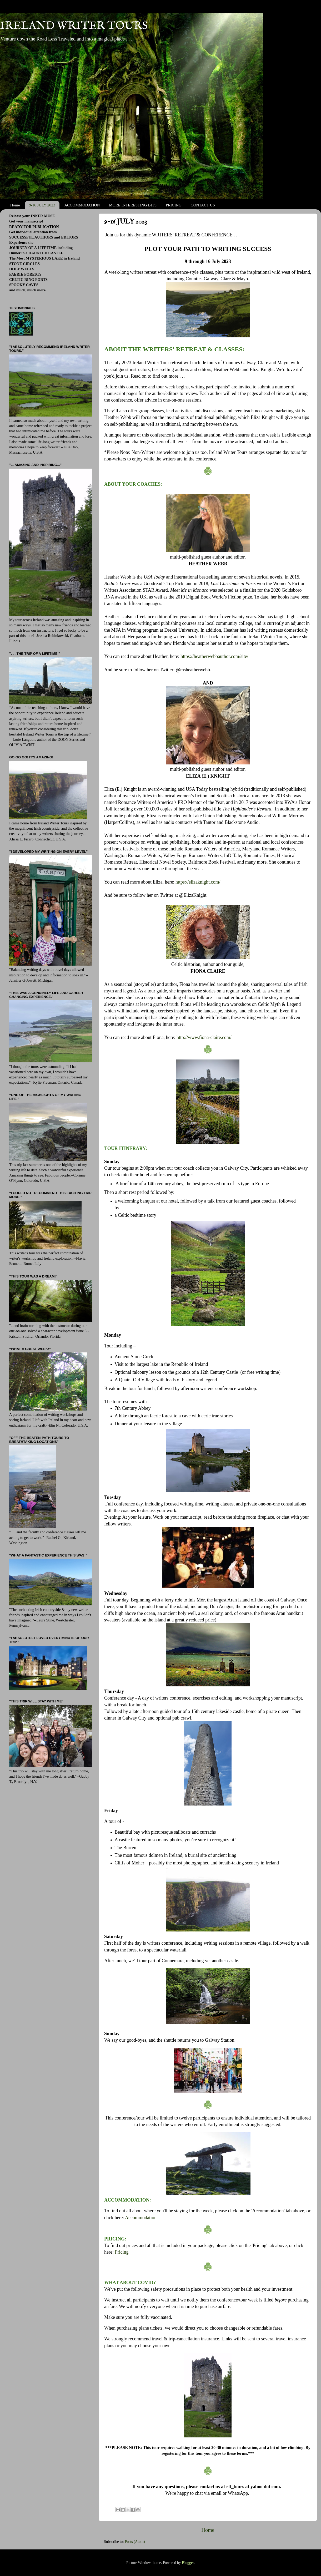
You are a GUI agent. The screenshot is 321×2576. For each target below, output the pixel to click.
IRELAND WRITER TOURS (74, 26)
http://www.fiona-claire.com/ (204, 1037)
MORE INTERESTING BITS (133, 205)
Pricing (121, 2252)
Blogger (188, 2562)
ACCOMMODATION (82, 205)
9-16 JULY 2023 (42, 205)
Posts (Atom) (135, 2541)
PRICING (174, 205)
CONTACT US (203, 205)
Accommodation (141, 2217)
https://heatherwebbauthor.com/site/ (214, 656)
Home (15, 205)
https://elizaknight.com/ (197, 882)
